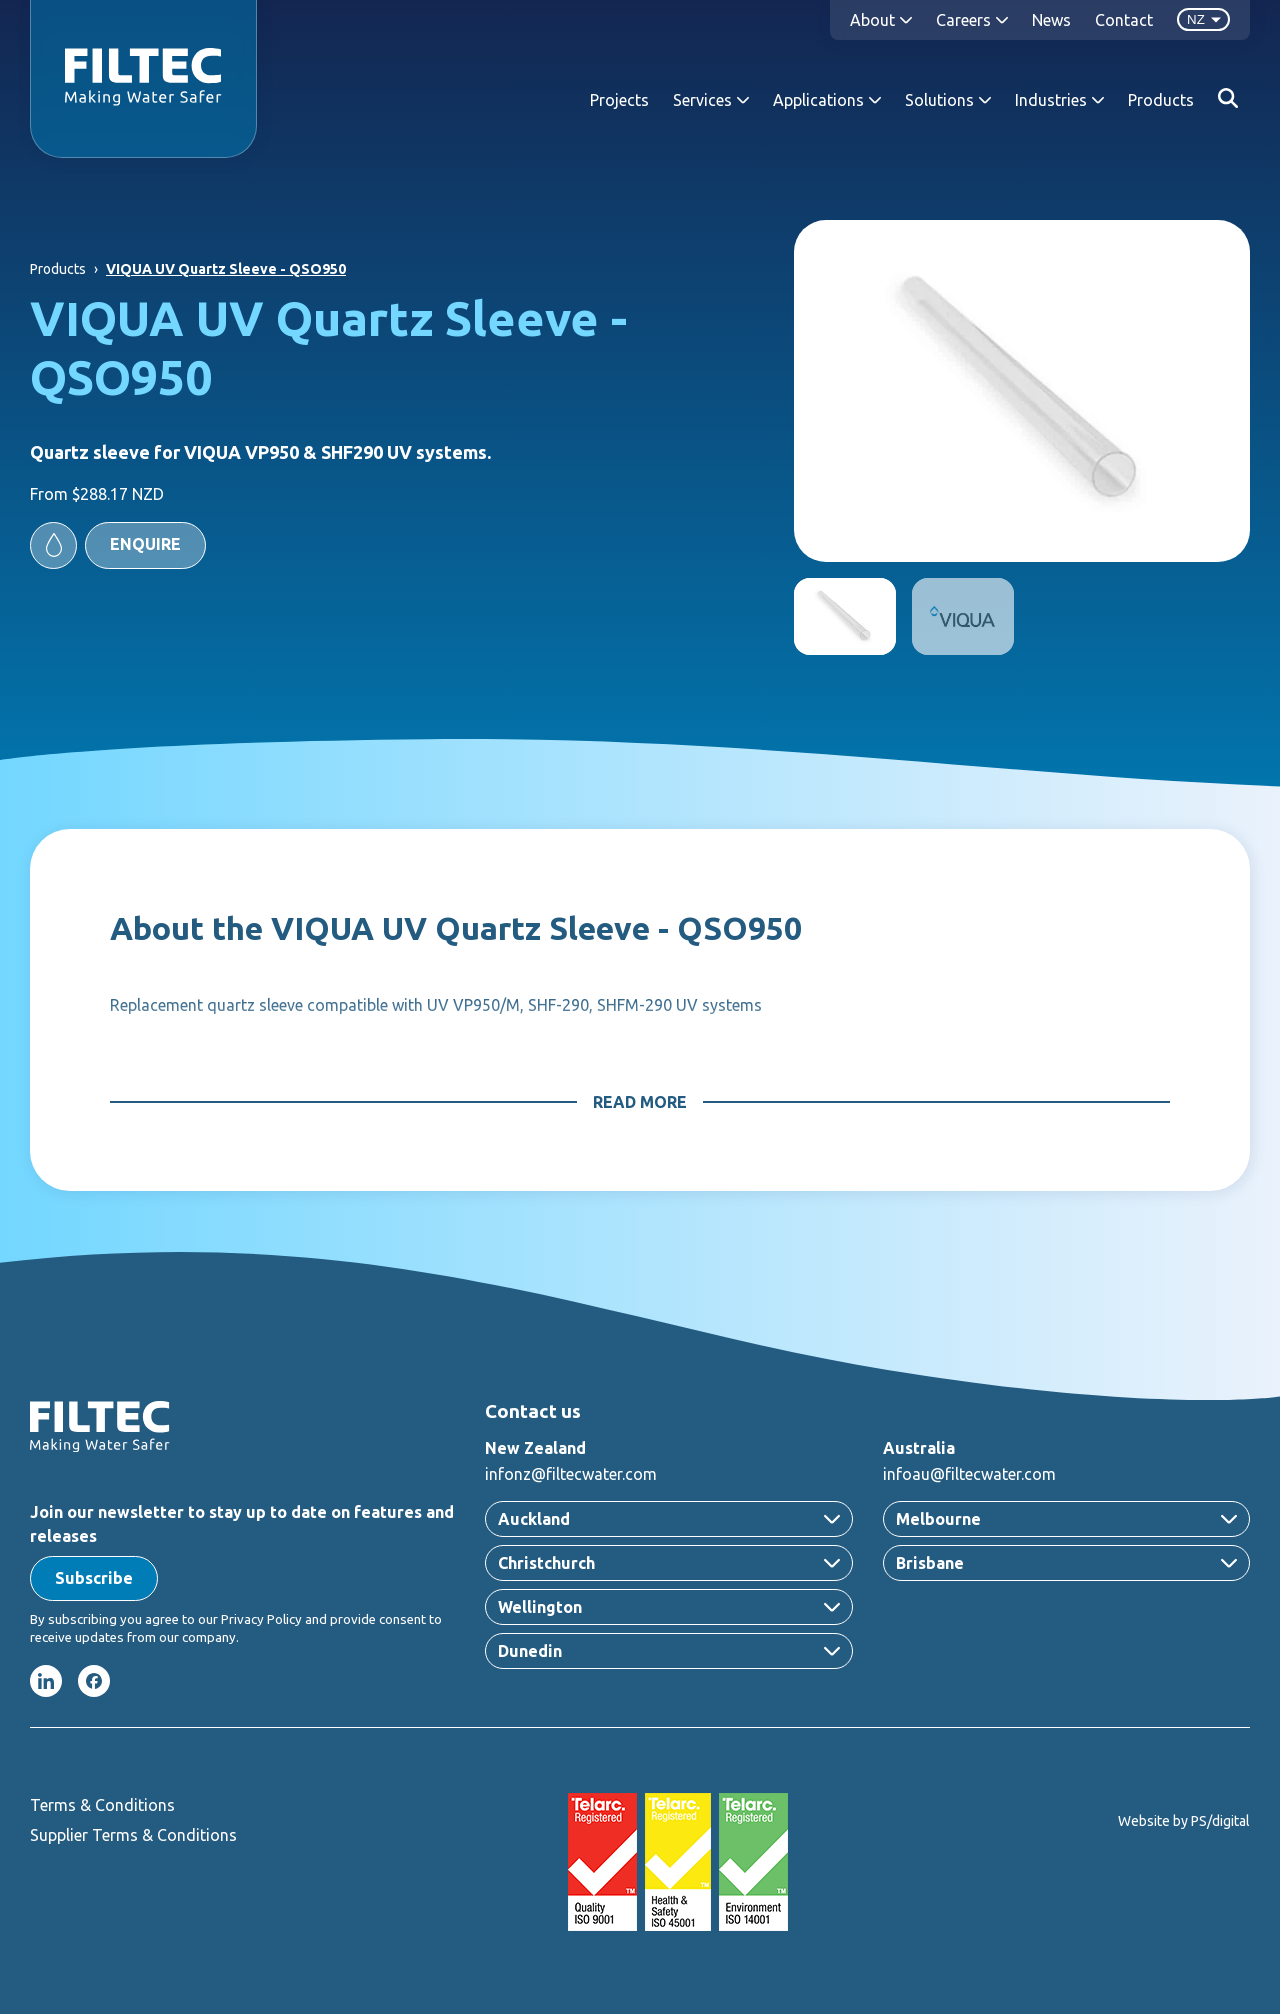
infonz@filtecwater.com (571, 1474)
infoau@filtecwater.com (969, 1474)
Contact (1124, 20)
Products (1161, 100)
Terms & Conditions (102, 1805)
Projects (619, 100)
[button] (118, 545)
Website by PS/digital (1184, 1821)
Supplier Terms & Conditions (133, 1835)
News (1051, 20)
